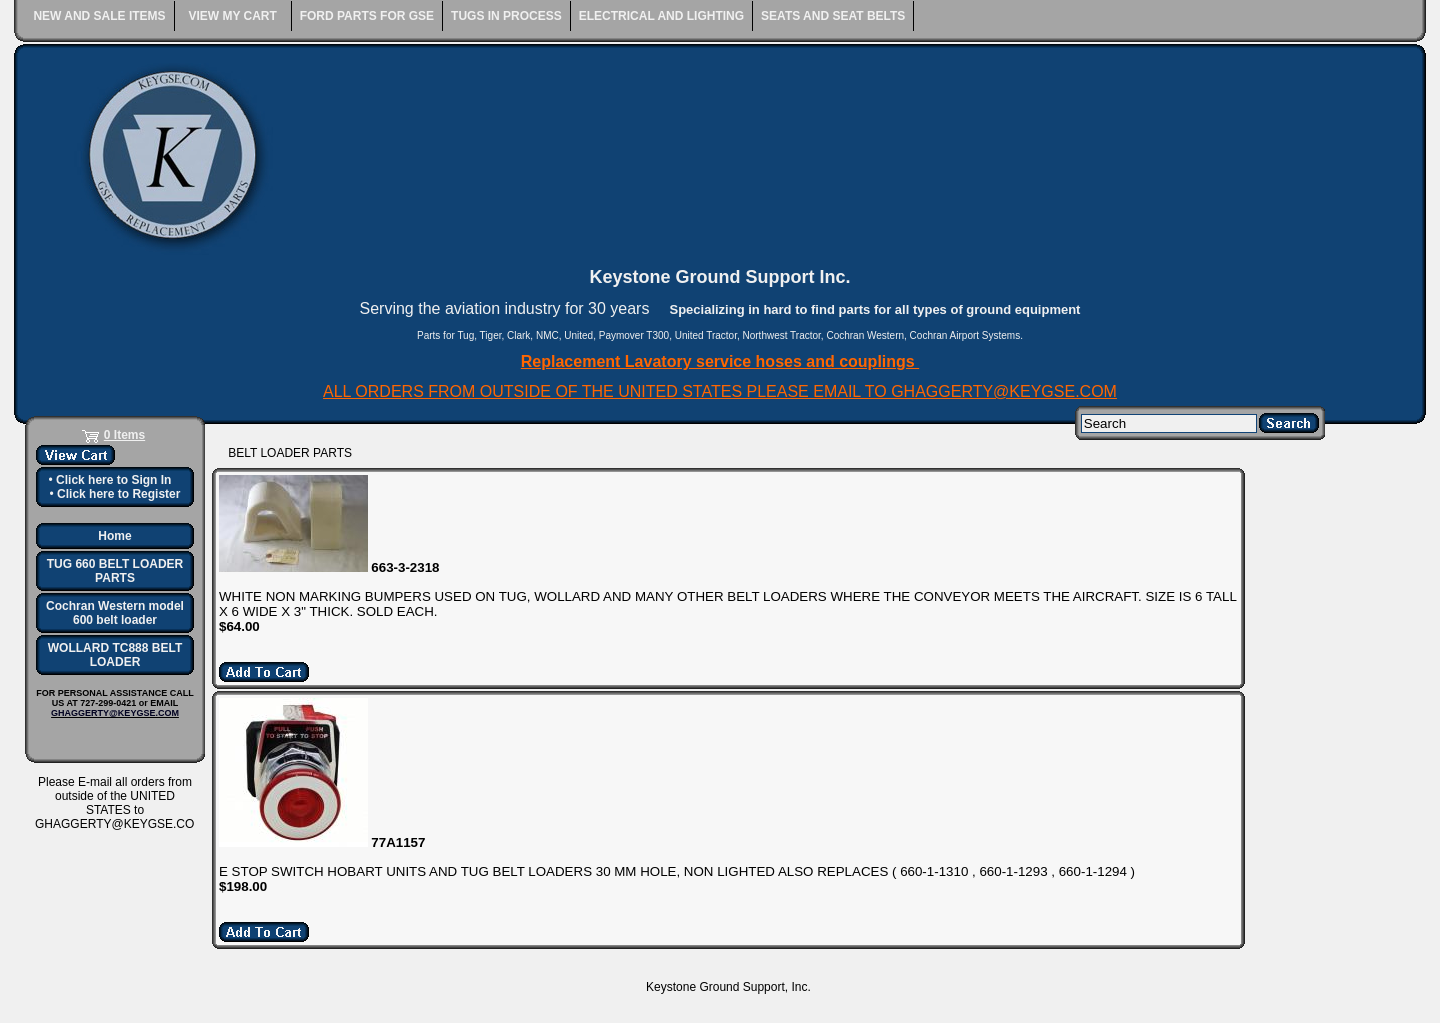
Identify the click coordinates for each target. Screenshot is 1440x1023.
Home (114, 536)
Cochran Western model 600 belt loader (115, 613)
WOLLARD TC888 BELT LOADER (115, 655)
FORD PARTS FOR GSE (367, 16)
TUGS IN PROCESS (506, 16)
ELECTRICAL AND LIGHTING (661, 16)
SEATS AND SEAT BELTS (833, 16)
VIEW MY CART (232, 16)
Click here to (113, 480)
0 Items (124, 435)
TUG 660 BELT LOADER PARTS (115, 571)
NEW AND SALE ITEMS (99, 16)
